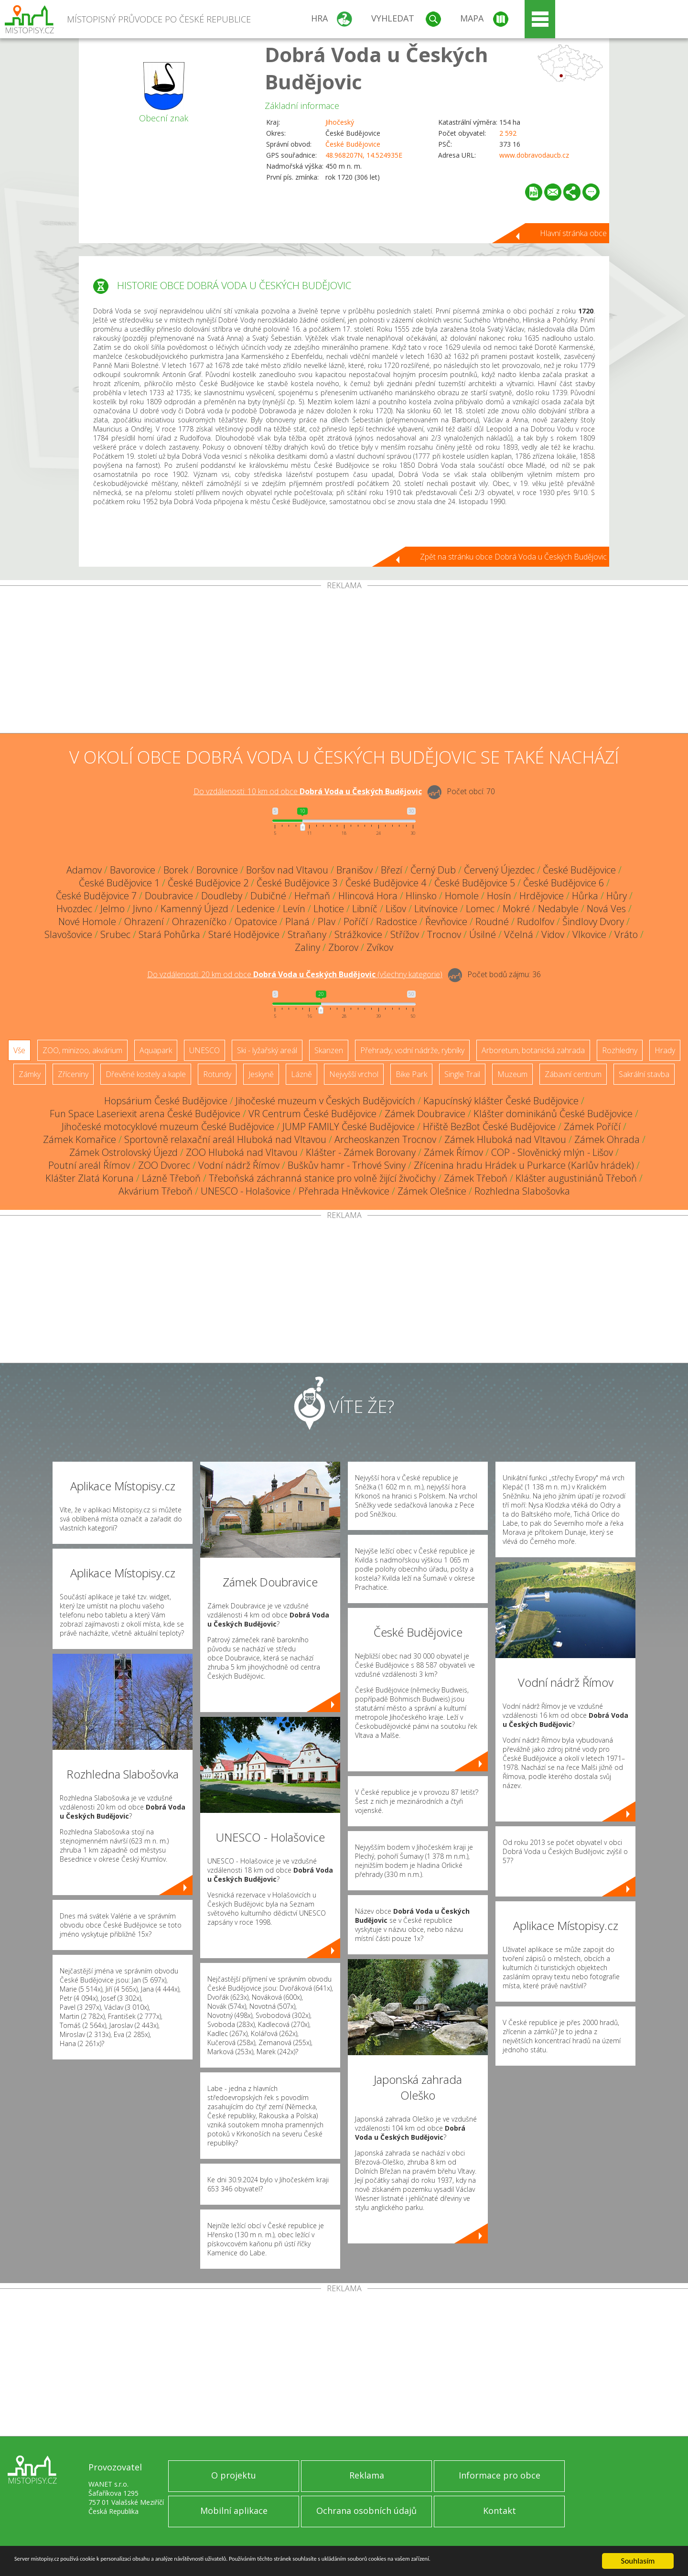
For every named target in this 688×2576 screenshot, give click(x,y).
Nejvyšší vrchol (353, 1074)
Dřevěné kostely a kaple (146, 1074)
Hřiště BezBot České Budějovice (489, 1126)
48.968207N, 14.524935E (363, 155)
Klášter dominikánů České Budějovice (553, 1113)
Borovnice (217, 869)
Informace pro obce (499, 2475)
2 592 (507, 133)
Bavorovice (132, 869)
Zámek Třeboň (475, 1178)
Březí (391, 869)
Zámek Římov (453, 1152)
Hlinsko (421, 895)
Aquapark (156, 1050)
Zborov (343, 947)
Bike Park (411, 1074)
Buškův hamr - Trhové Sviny (347, 1165)
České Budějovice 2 (208, 882)
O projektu (233, 2475)
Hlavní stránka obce (573, 233)
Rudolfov (535, 921)
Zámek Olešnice (432, 1191)
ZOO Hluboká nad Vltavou (242, 1152)
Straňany (307, 934)
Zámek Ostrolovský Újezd (123, 1152)
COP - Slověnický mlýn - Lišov (552, 1152)
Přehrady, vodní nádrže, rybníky (412, 1050)
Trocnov (444, 934)
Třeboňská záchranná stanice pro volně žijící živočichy (322, 1178)
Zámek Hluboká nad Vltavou (505, 1139)
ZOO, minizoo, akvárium (82, 1050)
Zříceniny (73, 1074)
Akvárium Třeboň (155, 1191)
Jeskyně (261, 1074)
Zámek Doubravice (425, 1113)
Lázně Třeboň (171, 1178)
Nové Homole (87, 921)
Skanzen (328, 1050)
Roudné (492, 921)
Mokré (516, 908)
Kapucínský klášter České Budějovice (501, 1100)
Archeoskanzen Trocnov (385, 1139)
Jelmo (112, 908)
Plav (326, 921)
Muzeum (512, 1074)
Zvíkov (379, 947)
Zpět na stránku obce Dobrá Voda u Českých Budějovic (513, 556)
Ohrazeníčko (199, 921)
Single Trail (462, 1074)
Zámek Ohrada (607, 1139)
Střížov (404, 934)
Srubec (115, 934)
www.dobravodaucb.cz (534, 155)
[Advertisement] (344, 661)
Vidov (552, 934)
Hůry (616, 895)
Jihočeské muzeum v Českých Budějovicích (325, 1100)
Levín (294, 908)
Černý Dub (433, 869)
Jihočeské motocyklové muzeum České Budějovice (168, 1126)
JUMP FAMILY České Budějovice (348, 1126)
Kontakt (499, 2510)
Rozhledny (619, 1050)
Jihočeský (339, 122)
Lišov (396, 908)
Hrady (665, 1050)
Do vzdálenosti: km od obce (308, 791)
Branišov (354, 869)
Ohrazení (144, 921)
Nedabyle (558, 908)
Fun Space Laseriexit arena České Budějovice (145, 1113)
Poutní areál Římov (89, 1165)
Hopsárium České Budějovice (165, 1100)
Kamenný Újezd (194, 908)
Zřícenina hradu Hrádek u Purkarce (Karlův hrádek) (524, 1165)
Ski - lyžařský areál (267, 1050)
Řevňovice (446, 921)
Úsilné (482, 934)
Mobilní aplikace (234, 2510)
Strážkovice (358, 934)
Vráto (626, 934)
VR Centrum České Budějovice (312, 1113)
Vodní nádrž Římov (239, 1165)
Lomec (480, 908)
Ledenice (255, 908)
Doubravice (169, 895)
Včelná (518, 934)
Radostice (396, 921)
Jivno (142, 908)
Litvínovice (436, 908)
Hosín (499, 895)
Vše (19, 1050)
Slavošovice (68, 934)
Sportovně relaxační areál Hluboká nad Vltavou (225, 1139)
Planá (297, 921)
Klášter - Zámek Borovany (361, 1152)
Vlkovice (589, 934)
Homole (462, 895)
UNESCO (204, 1050)
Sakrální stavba (644, 1074)
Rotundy (217, 1074)
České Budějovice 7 (96, 895)
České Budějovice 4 (385, 882)
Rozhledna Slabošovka (522, 1191)
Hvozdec (74, 908)
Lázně (301, 1074)
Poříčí (356, 921)
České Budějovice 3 (297, 882)
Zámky (30, 1074)
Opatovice (256, 921)
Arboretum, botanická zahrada (533, 1050)
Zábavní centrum (573, 1074)
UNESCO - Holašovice (245, 1191)
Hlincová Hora (368, 895)
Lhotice (328, 908)
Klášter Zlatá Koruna (89, 1178)
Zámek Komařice (79, 1139)
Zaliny (307, 947)
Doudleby (221, 895)
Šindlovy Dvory (593, 921)
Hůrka (585, 895)
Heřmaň (312, 895)
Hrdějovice (541, 895)
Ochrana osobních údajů (366, 2510)
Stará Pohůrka (169, 934)
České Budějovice (352, 144)
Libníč (364, 908)
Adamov (84, 869)
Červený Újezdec (499, 869)
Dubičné (268, 895)
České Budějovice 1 (119, 882)
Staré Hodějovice (244, 934)
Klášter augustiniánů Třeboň (576, 1178)
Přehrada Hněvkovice (344, 1191)
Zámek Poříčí (592, 1126)
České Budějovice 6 (563, 882)
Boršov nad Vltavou (287, 869)
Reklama (366, 2475)
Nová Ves (606, 908)
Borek (175, 869)
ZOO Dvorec (164, 1165)
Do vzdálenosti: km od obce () (294, 974)
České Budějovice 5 (474, 882)
